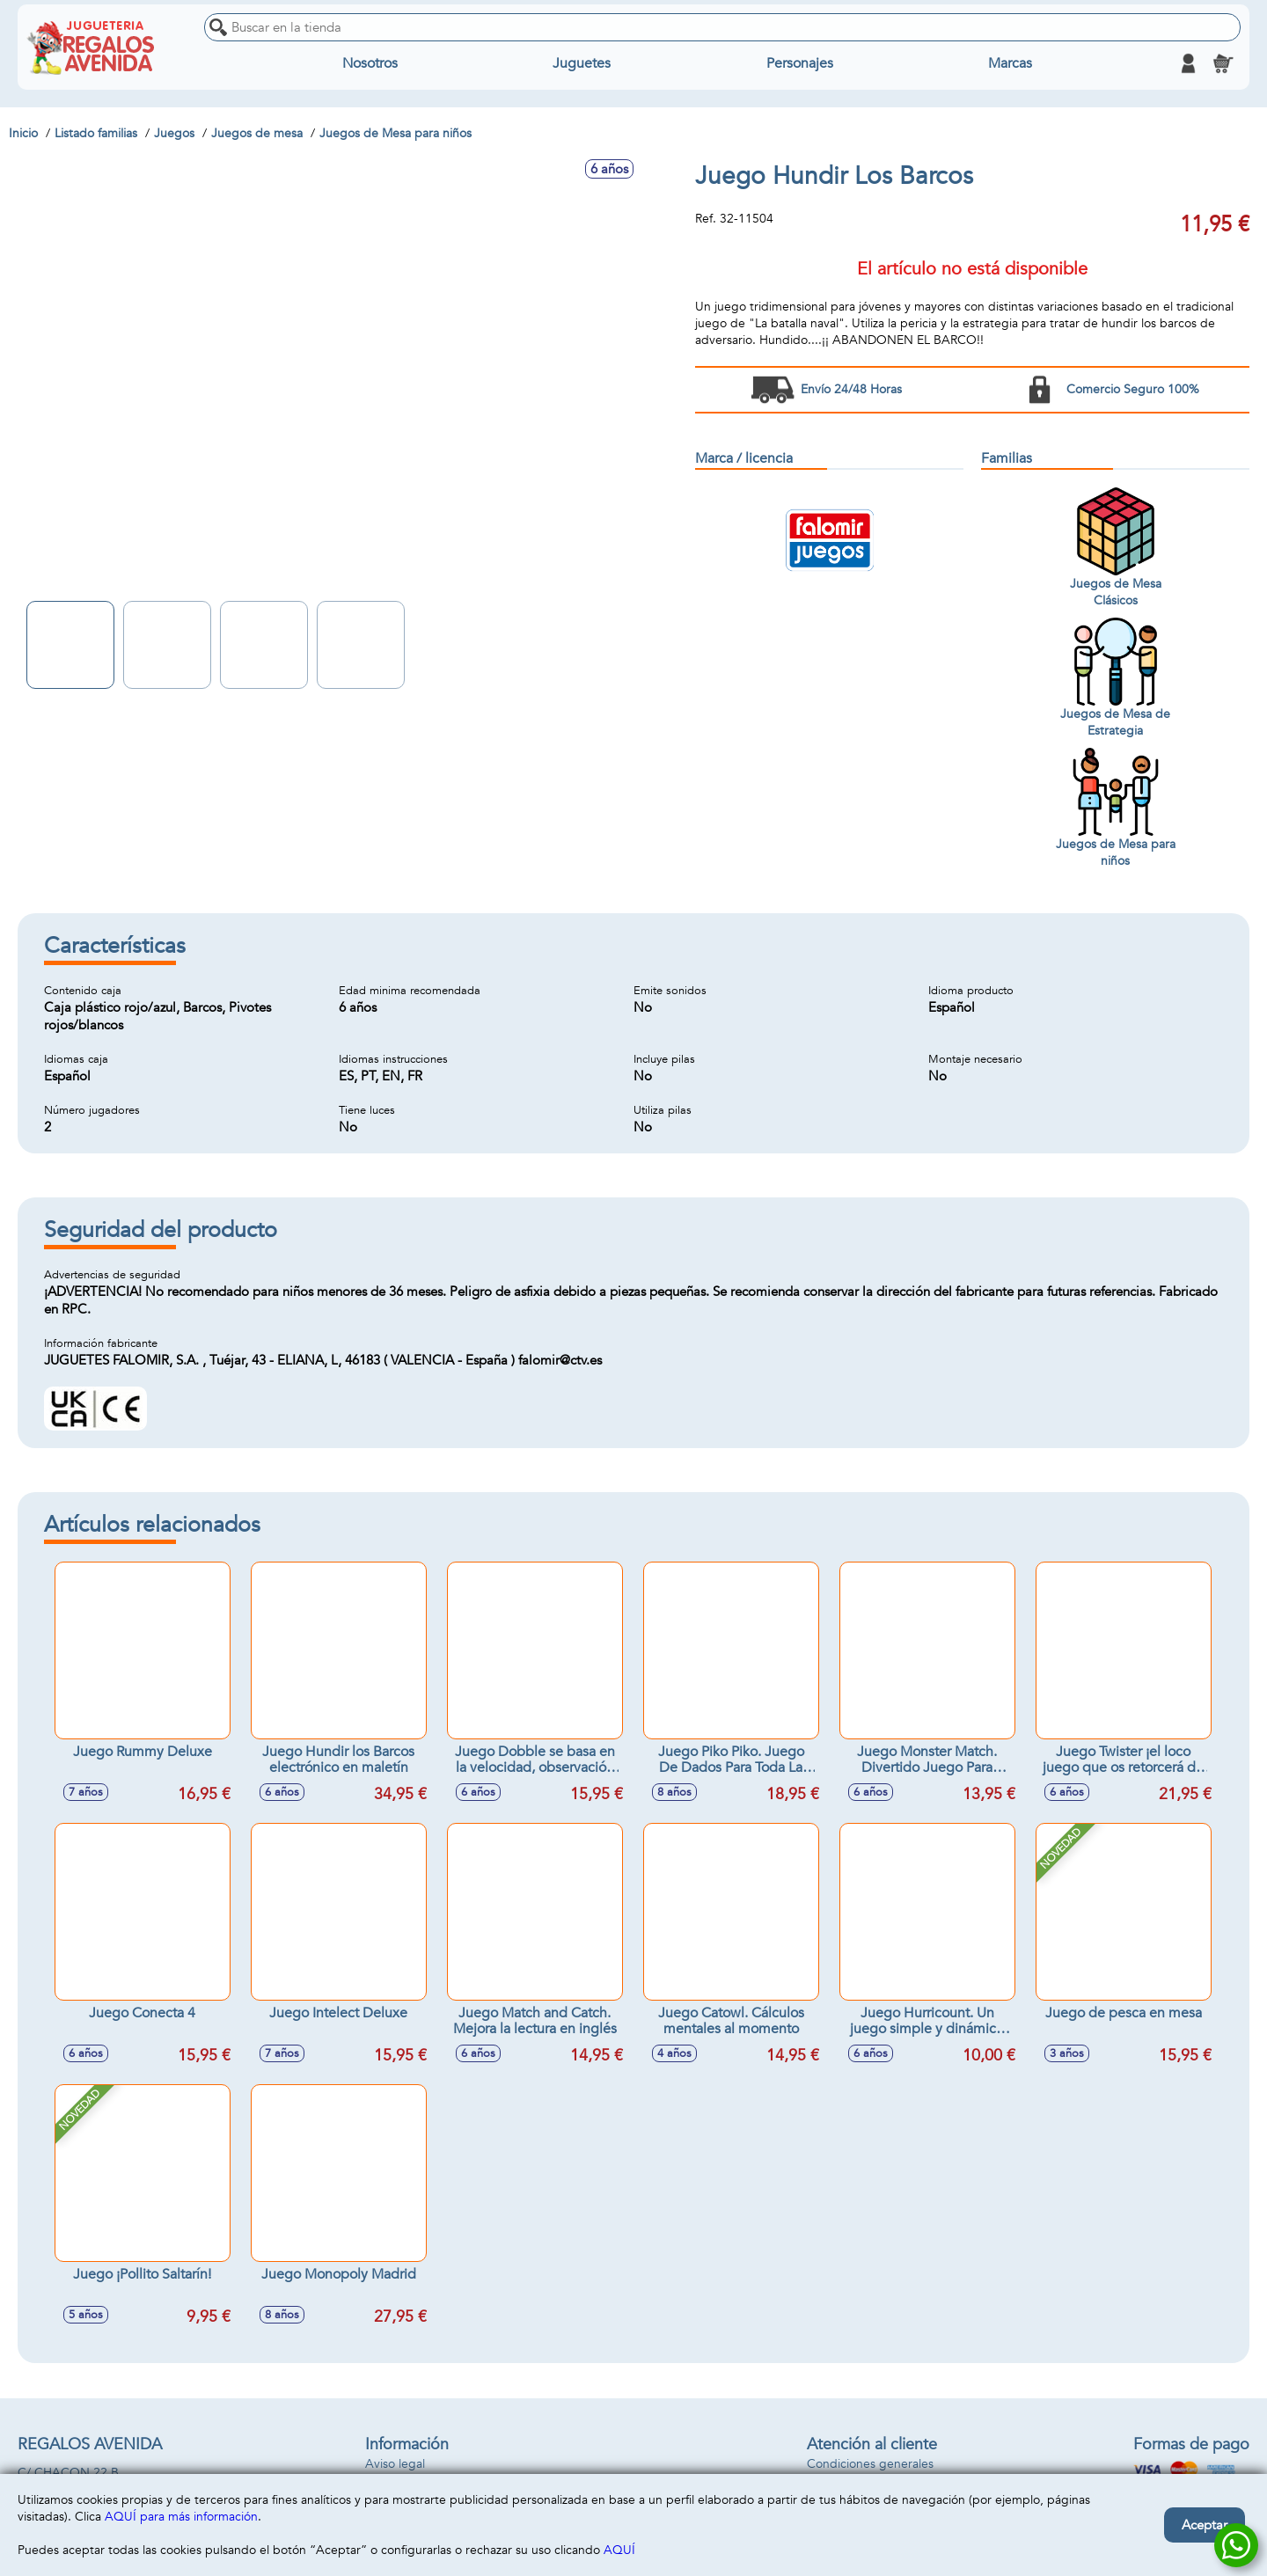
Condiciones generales (870, 2463)
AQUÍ (619, 2550)
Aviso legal (395, 2463)
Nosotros (370, 63)
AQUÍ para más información (181, 2516)
